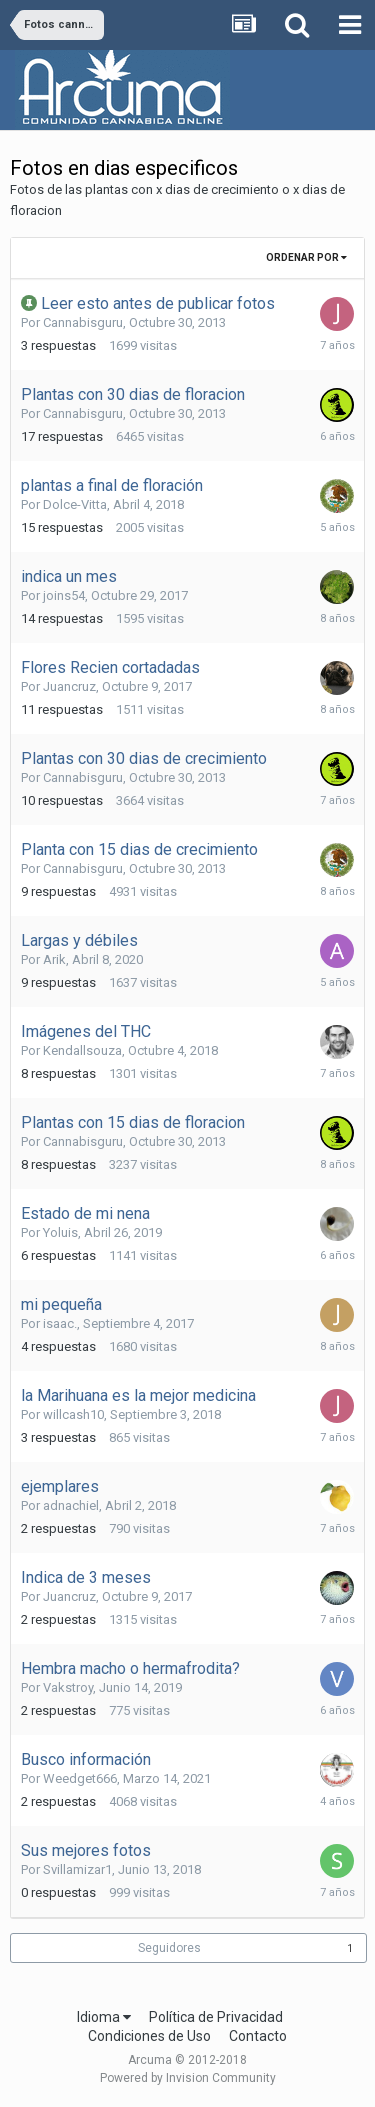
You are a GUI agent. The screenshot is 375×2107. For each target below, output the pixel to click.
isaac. (60, 1323)
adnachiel (71, 1505)
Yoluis (60, 1232)
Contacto (258, 2036)
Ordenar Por (306, 257)
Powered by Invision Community (188, 2078)
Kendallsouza (82, 1050)
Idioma (104, 2017)
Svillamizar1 (77, 1869)
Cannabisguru (83, 322)
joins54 (64, 595)
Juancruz (69, 686)
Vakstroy (68, 1687)
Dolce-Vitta (75, 504)
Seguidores (169, 1948)
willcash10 (73, 1414)
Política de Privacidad (216, 2017)
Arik (54, 959)
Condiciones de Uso (149, 2036)
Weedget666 (80, 1778)
